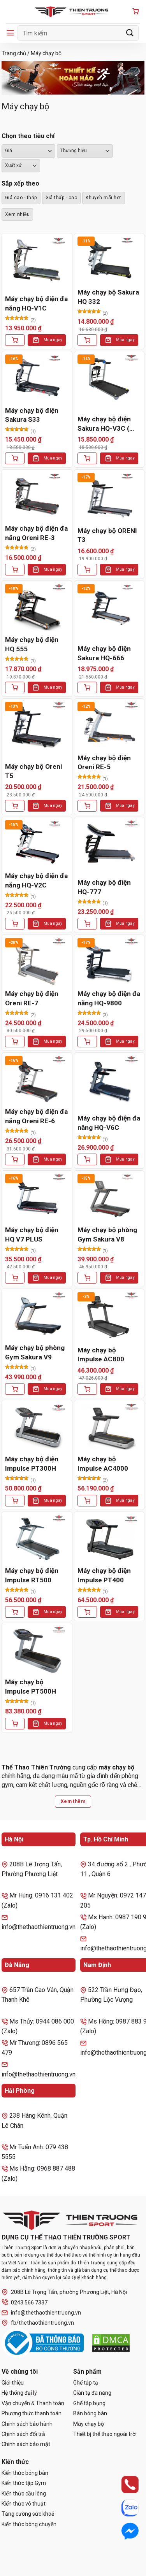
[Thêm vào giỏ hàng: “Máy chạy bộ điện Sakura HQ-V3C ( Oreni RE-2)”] (87, 458)
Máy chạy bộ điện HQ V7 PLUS (31, 1234)
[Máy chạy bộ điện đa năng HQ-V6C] (109, 1080)
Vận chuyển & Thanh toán (33, 2403)
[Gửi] (130, 32)
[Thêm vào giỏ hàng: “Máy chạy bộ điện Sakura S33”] (15, 458)
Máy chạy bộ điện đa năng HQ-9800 (108, 998)
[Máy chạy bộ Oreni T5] (37, 726)
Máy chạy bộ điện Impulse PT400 (104, 1575)
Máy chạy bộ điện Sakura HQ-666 (104, 653)
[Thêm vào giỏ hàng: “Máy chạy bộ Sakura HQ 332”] (87, 340)
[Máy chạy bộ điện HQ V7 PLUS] (37, 1198)
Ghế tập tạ (85, 2383)
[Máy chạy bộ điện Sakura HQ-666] (109, 608)
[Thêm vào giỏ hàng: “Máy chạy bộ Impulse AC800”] (87, 1389)
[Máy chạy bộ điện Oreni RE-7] (37, 962)
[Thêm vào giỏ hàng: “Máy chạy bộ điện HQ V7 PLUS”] (15, 1278)
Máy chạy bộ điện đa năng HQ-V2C (36, 880)
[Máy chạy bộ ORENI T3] (109, 497)
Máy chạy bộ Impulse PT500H (30, 1686)
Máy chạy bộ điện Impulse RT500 (31, 1575)
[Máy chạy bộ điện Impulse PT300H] (37, 1427)
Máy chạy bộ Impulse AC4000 (102, 1463)
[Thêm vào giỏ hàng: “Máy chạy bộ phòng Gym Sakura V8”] (87, 1278)
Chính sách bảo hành (27, 2424)
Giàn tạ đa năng (92, 2393)
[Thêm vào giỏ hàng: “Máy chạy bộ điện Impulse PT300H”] (15, 1500)
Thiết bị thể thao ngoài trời (105, 2434)
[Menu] (10, 33)
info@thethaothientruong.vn (41, 2312)
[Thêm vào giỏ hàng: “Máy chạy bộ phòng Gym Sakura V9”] (15, 1389)
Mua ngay (53, 340)
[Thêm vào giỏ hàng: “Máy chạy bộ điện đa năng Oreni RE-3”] (15, 569)
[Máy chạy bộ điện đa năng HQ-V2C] (37, 844)
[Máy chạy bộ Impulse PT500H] (37, 1650)
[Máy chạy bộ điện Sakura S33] (37, 378)
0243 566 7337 (24, 2302)
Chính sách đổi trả (23, 2434)
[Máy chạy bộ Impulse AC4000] (109, 1427)
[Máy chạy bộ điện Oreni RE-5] (109, 726)
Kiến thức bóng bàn (25, 2473)
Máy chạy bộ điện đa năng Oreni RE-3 (36, 533)
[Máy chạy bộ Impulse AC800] (109, 1316)
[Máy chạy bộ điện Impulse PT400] (109, 1539)
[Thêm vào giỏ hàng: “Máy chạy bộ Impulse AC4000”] (87, 1500)
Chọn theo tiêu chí (28, 136)
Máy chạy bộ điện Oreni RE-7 (31, 998)
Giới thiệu (13, 2383)
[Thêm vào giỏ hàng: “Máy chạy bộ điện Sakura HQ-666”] (87, 687)
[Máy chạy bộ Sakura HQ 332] (109, 260)
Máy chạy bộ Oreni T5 (33, 771)
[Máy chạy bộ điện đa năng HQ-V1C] (37, 260)
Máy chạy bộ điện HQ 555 (31, 644)
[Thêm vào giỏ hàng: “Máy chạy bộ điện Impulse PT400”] (87, 1612)
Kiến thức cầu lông (24, 2493)
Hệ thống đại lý (19, 2393)
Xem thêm (73, 1801)
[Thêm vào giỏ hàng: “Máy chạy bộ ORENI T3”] (87, 569)
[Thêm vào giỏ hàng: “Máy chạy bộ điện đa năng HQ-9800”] (87, 1041)
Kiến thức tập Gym (24, 2483)
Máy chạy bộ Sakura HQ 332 (108, 296)
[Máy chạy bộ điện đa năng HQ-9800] (109, 962)
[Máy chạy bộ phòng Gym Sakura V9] (37, 1316)
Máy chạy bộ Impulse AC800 (100, 1354)
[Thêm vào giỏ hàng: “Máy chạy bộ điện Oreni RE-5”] (87, 806)
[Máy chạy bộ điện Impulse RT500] (37, 1539)
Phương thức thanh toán (32, 2413)
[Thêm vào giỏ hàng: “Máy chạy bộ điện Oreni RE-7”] (15, 1041)
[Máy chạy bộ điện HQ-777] (109, 844)
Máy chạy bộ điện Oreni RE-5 (104, 762)
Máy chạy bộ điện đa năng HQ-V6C (108, 1122)
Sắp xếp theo (20, 183)
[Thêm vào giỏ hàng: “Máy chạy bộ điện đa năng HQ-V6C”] (87, 1159)
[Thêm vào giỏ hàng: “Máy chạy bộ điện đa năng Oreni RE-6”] (15, 1159)
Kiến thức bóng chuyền (29, 2524)
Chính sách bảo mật (26, 2444)
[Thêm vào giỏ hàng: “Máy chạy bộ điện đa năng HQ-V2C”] (15, 923)
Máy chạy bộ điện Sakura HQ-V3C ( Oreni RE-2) (104, 424)
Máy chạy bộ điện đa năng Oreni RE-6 (36, 1116)
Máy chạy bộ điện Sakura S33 (31, 415)
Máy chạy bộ (88, 2424)
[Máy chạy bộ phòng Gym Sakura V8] (109, 1198)
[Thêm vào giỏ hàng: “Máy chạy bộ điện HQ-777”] (87, 923)
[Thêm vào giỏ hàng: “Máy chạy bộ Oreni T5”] (15, 806)
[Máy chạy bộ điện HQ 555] (37, 608)
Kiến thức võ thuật (24, 2504)
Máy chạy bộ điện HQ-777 (104, 887)
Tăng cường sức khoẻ (28, 2514)
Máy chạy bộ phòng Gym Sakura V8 (107, 1234)
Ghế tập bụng (89, 2403)
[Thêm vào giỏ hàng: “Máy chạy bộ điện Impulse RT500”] (15, 1612)
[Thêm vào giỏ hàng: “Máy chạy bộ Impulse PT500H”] (15, 1723)
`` (21, 165)
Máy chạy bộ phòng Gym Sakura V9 (35, 1352)
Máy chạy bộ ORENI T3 (107, 535)
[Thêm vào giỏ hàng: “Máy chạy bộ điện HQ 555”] (15, 687)
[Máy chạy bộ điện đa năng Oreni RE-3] (37, 497)
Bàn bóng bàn (90, 2413)
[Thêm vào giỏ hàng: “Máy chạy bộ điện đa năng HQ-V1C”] (15, 340)
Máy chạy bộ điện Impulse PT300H (31, 1463)
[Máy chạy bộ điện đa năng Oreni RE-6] (37, 1080)
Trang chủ (14, 53)
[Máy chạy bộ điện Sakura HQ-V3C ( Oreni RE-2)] (109, 378)
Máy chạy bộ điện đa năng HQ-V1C (36, 303)
